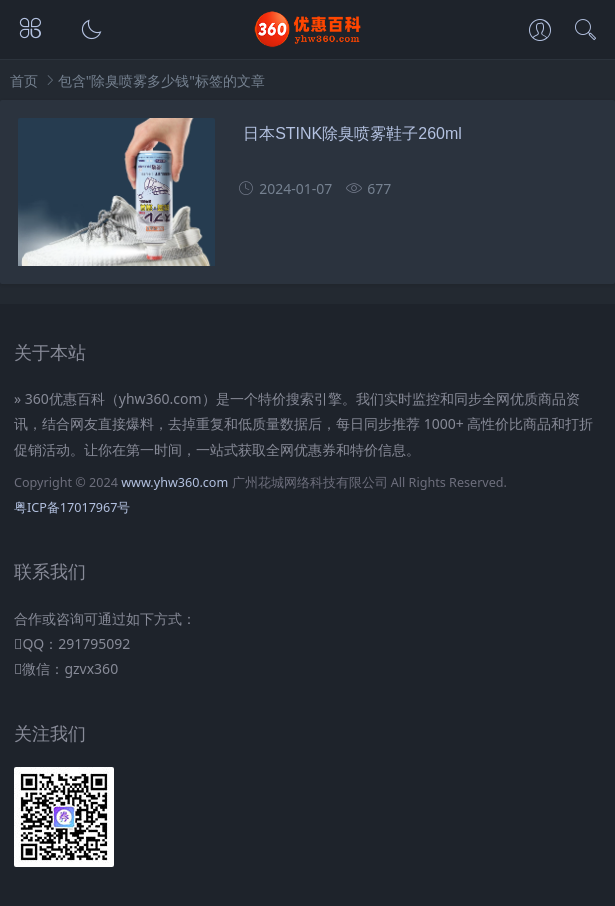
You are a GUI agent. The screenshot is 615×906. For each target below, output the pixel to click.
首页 (24, 80)
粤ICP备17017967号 (72, 507)
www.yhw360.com (174, 482)
